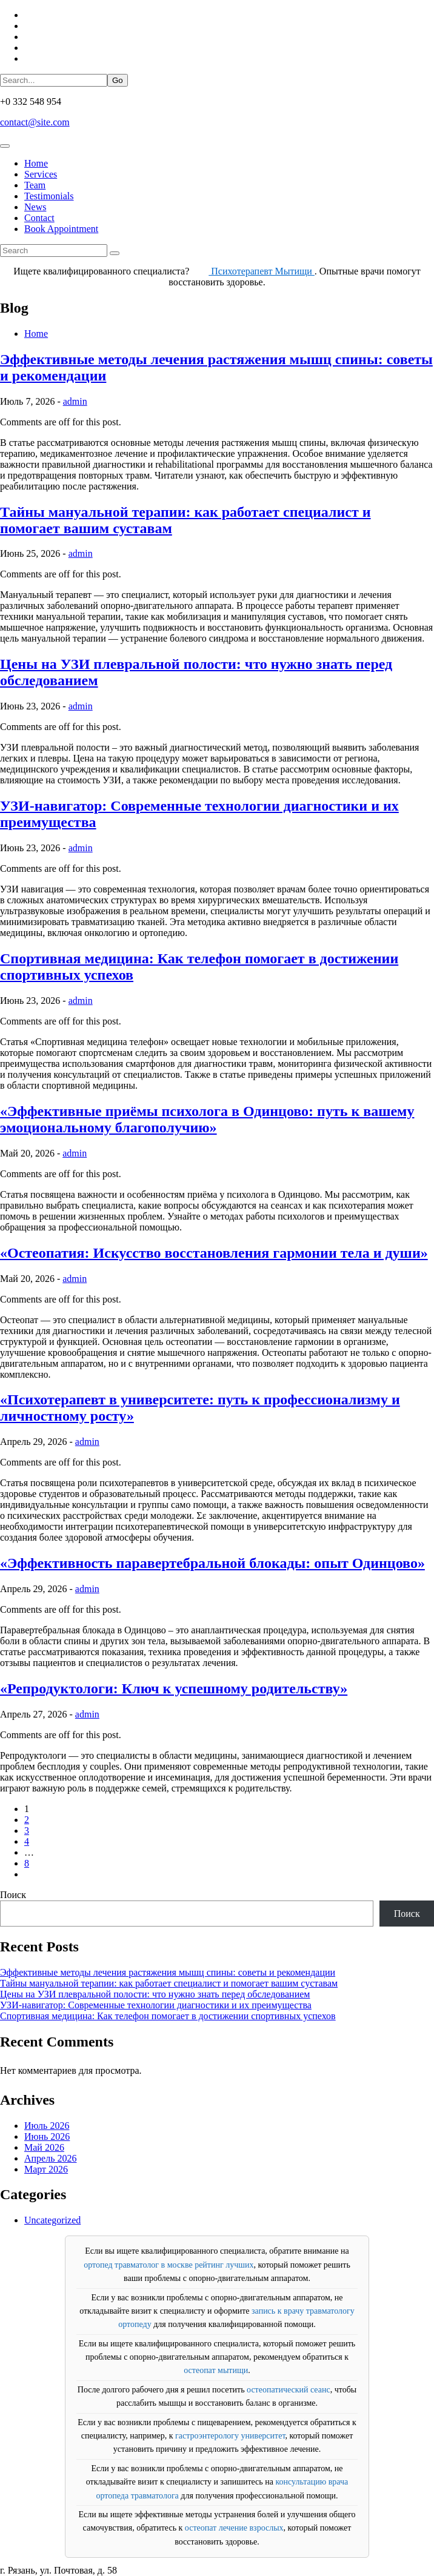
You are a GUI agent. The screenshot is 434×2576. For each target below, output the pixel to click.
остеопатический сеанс (288, 2389)
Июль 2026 (46, 2125)
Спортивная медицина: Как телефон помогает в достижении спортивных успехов (168, 2016)
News (35, 207)
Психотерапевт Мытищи (262, 271)
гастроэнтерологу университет (230, 2435)
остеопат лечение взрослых (234, 2527)
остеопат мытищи (216, 2370)
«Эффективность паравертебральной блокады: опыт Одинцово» (212, 1563)
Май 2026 (44, 2147)
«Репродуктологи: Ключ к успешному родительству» (173, 1688)
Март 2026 (46, 2169)
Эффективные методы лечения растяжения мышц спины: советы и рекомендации (167, 1972)
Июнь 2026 (47, 2136)
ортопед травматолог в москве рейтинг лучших (168, 2264)
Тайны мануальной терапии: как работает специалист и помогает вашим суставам (169, 1983)
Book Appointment (61, 229)
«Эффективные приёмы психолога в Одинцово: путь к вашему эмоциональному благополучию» (207, 1119)
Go (117, 80)
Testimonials (49, 196)
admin (75, 401)
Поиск (13, 1895)
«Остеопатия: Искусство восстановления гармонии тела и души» (214, 1253)
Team (34, 185)
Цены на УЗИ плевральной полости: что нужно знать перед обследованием (155, 1994)
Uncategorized (52, 2220)
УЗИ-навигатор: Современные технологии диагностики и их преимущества (156, 2005)
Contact (39, 218)
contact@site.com (35, 122)
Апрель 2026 (50, 2158)
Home (36, 163)
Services (40, 174)
